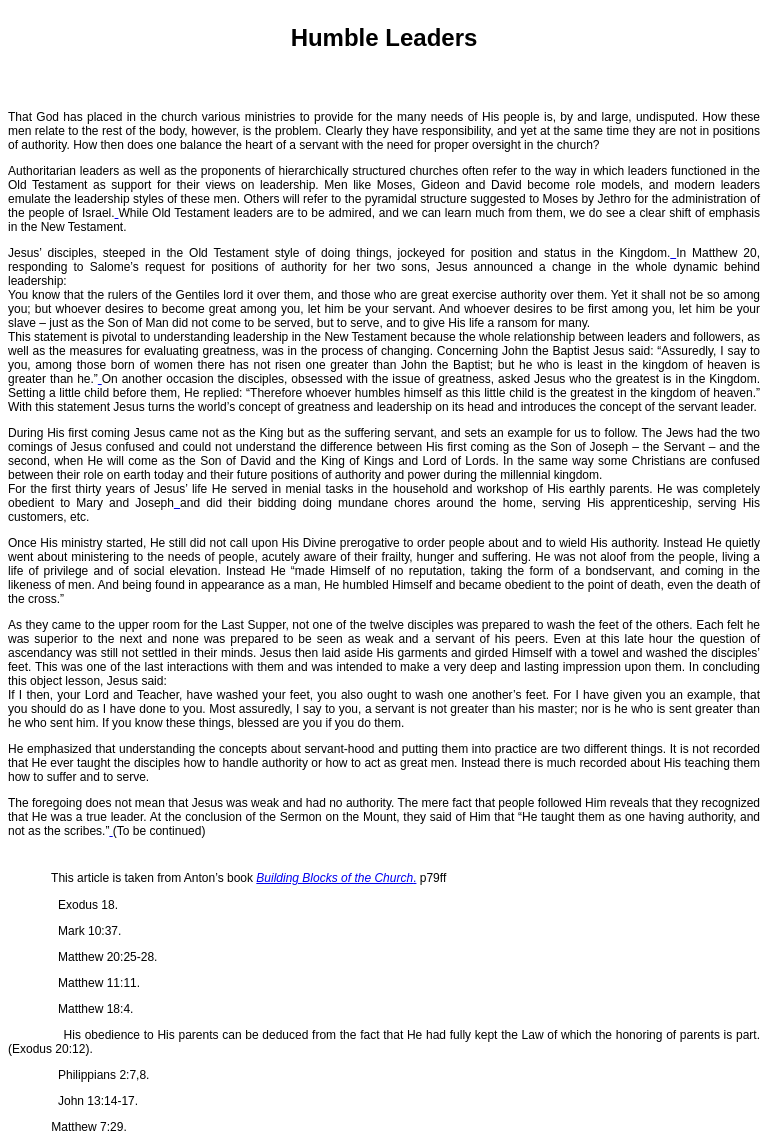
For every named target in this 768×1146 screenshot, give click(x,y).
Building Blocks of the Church (334, 878)
